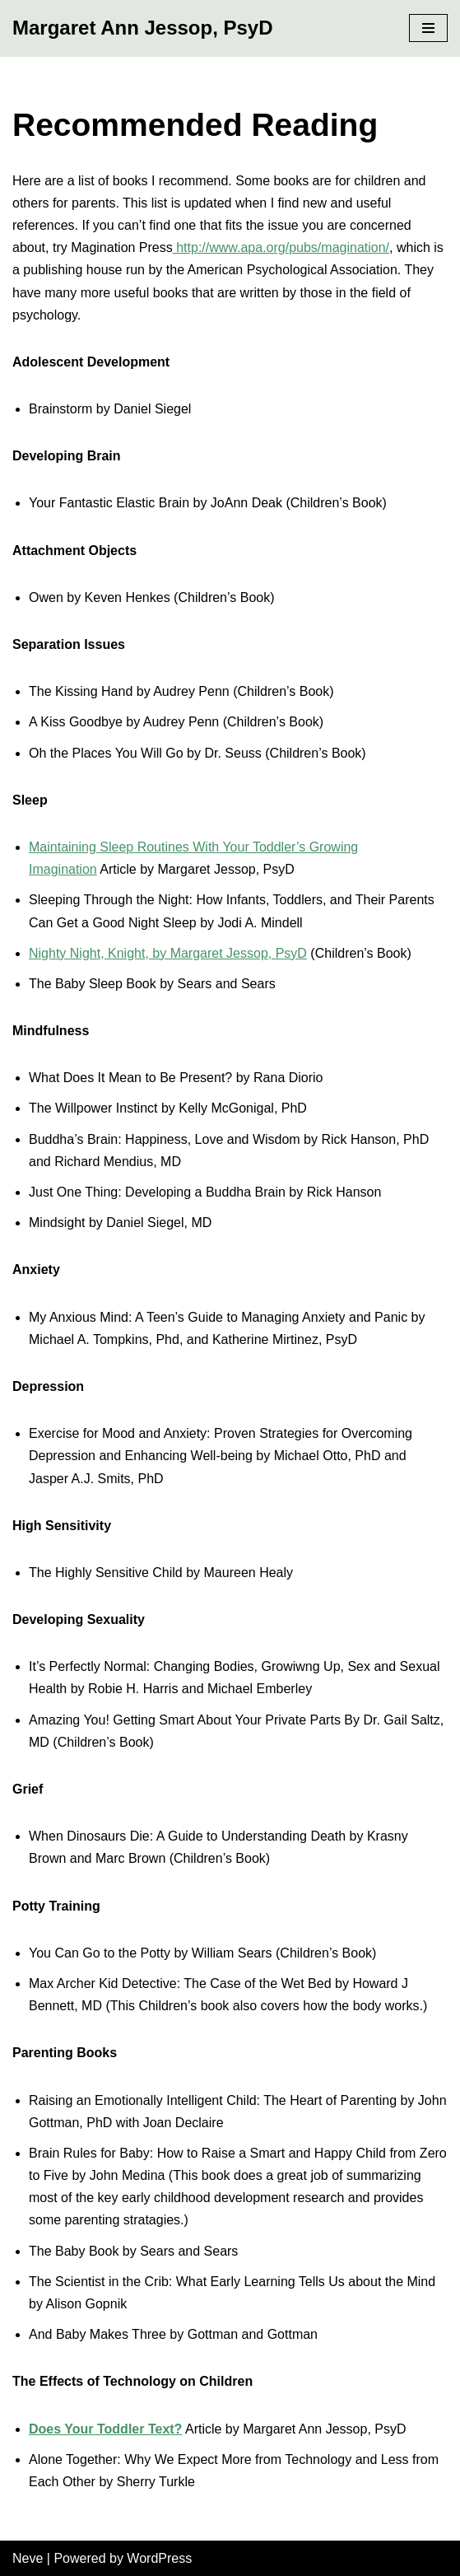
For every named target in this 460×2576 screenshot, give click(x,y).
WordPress (159, 2558)
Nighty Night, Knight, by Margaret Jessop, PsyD (168, 953)
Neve (27, 2558)
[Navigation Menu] (428, 28)
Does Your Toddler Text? (105, 2429)
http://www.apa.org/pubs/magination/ (281, 247)
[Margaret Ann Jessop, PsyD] (142, 28)
